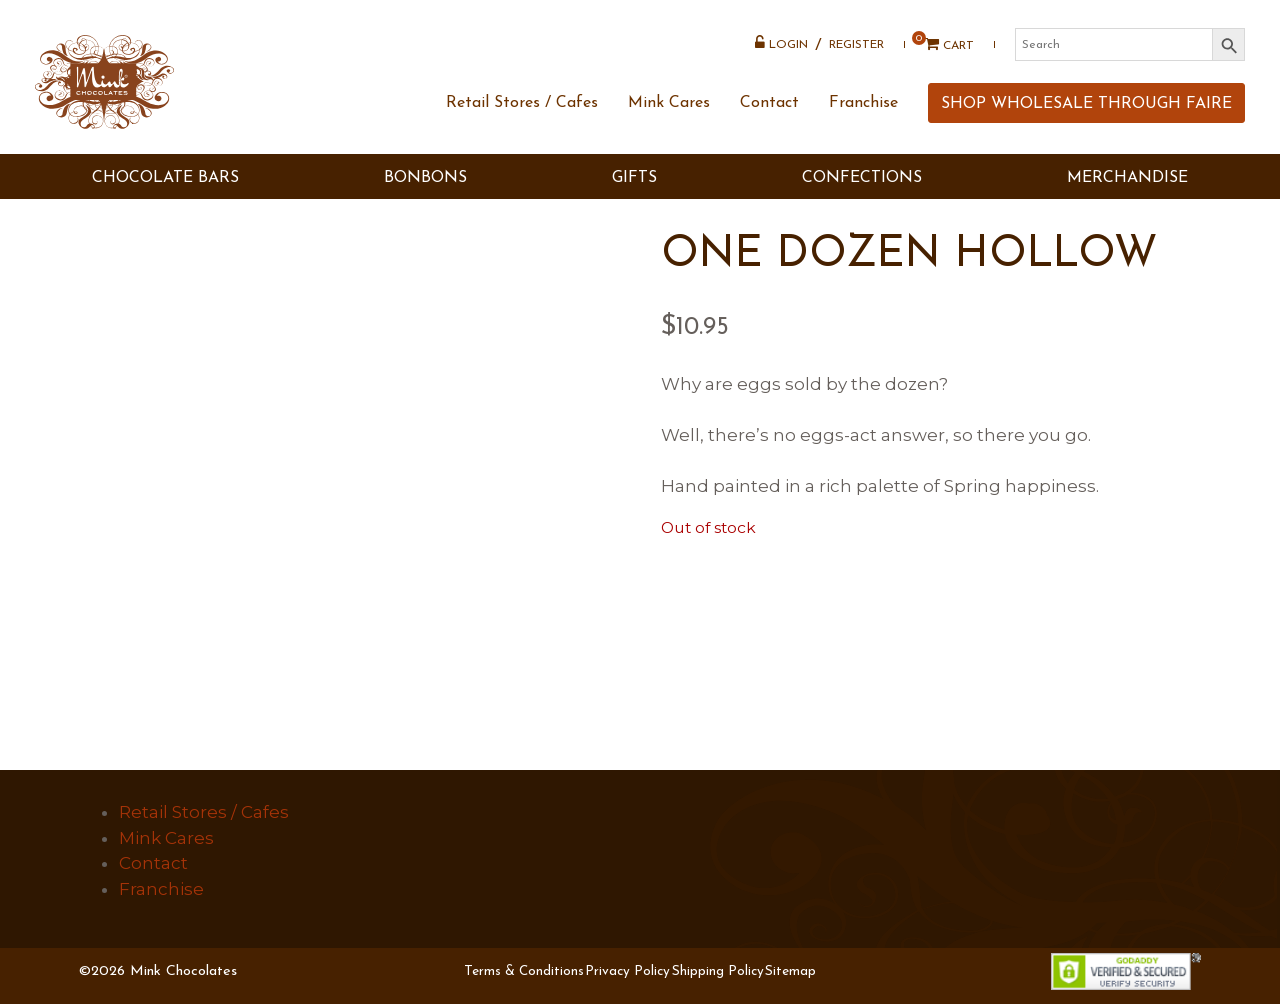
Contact (769, 103)
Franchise (863, 103)
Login (781, 43)
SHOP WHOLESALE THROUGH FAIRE (1086, 104)
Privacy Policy (627, 971)
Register (856, 45)
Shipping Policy (718, 971)
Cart (942, 44)
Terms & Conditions (524, 971)
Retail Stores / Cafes (522, 103)
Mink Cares (669, 103)
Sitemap (790, 971)
